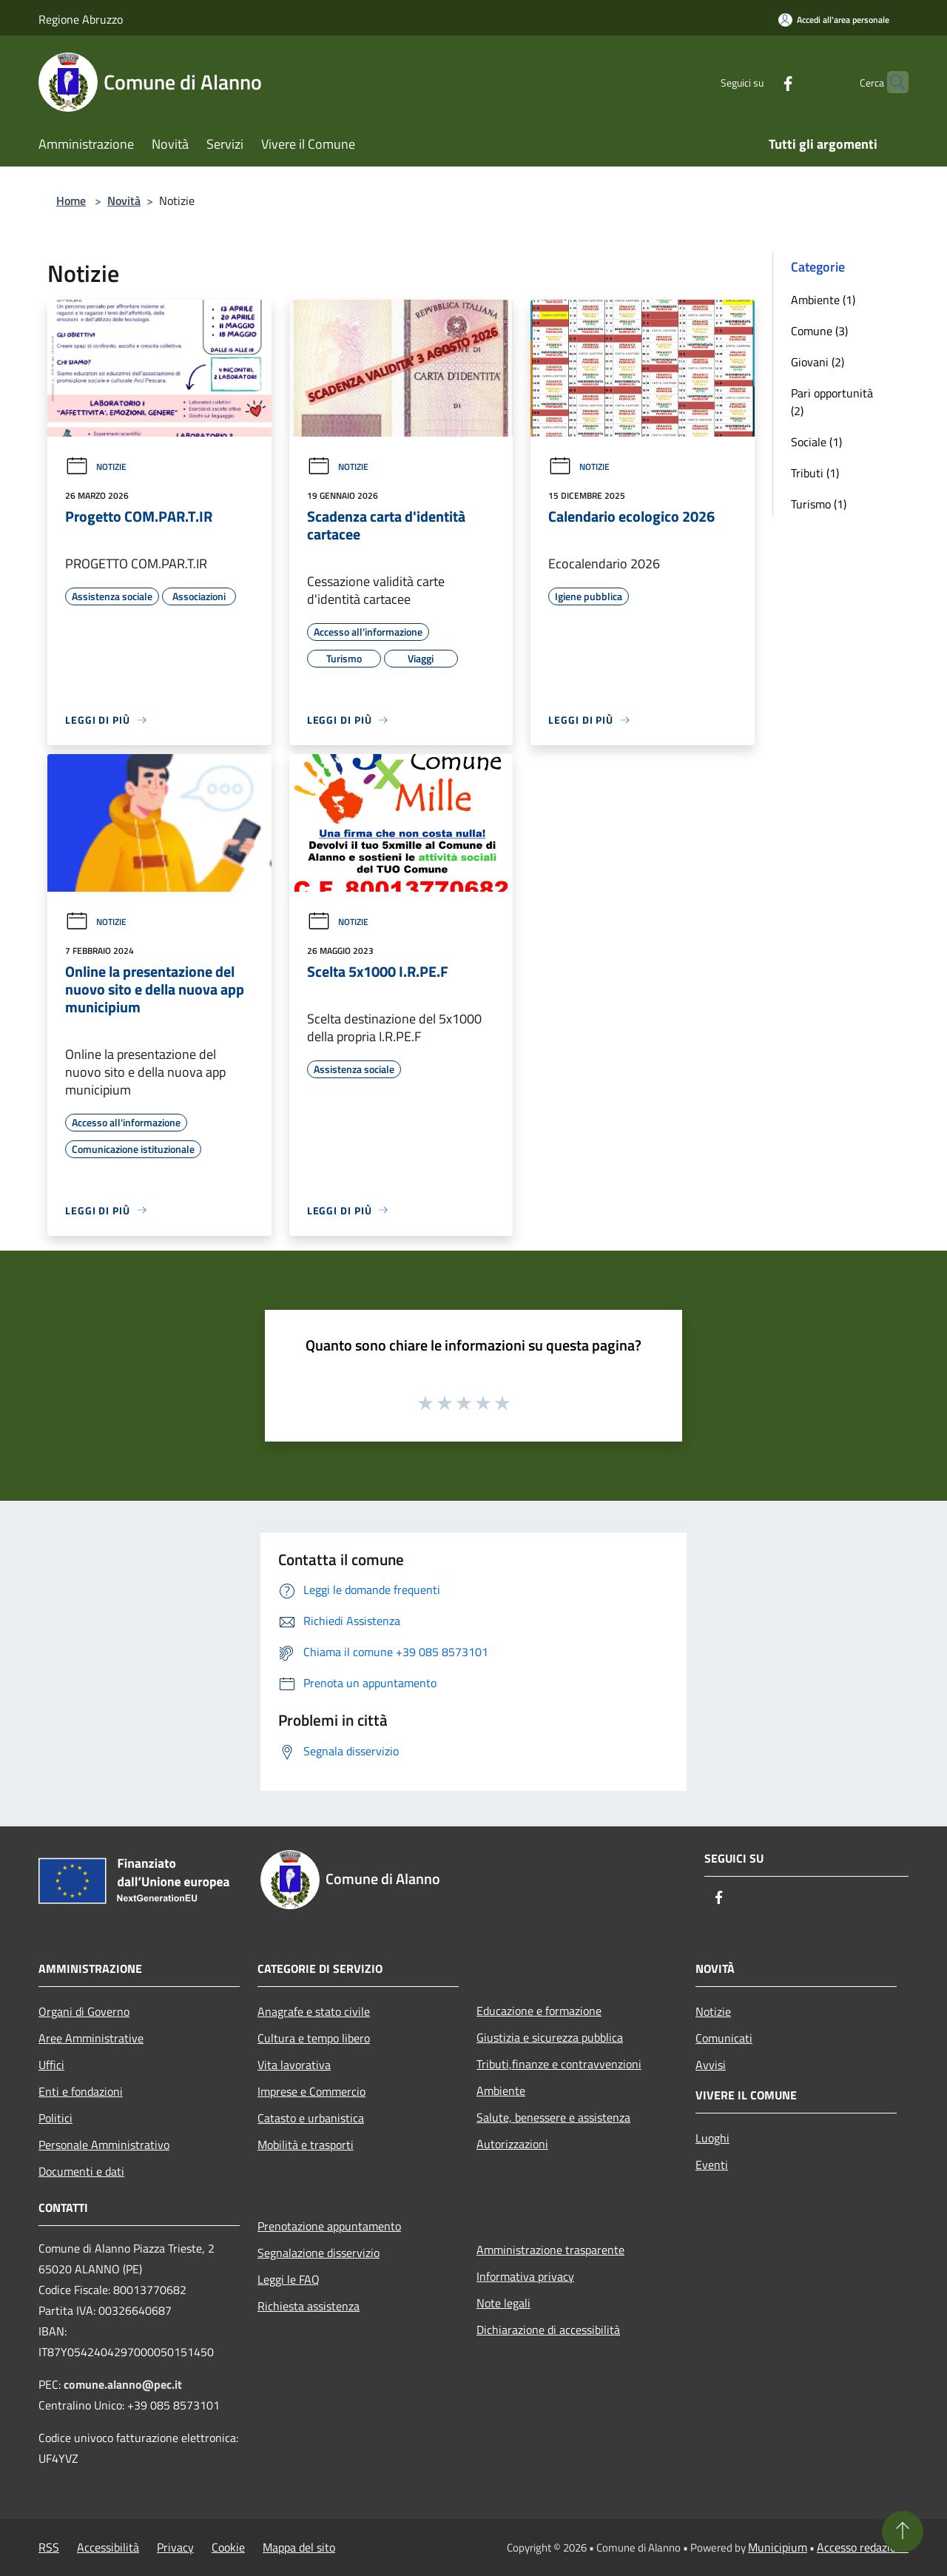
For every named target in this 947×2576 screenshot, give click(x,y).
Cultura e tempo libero (313, 2038)
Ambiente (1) (823, 300)
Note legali (503, 2303)
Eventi (711, 2164)
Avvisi (710, 2065)
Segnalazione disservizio (318, 2252)
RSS (48, 2547)
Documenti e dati (81, 2171)
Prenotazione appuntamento (329, 2226)
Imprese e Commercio (311, 2091)
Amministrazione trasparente (550, 2250)
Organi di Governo (83, 2011)
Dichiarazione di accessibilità (548, 2329)
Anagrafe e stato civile (313, 2011)
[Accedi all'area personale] (834, 19)
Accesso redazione (863, 2547)
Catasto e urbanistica (310, 2118)
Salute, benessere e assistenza (553, 2117)
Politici (55, 2118)
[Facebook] (759, 82)
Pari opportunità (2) (832, 402)
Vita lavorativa (294, 2065)
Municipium (777, 2547)
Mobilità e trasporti (305, 2144)
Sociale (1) (816, 442)
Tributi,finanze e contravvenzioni (558, 2064)
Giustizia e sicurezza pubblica (549, 2037)
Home (71, 200)
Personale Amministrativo (103, 2144)
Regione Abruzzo (80, 19)
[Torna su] (902, 2531)
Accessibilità (108, 2547)
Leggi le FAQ (288, 2279)
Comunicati (723, 2038)
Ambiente (500, 2090)
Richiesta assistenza (308, 2306)
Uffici (51, 2065)
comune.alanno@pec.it (123, 2384)
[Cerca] (891, 82)
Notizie (96, 467)
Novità (124, 200)
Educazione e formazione (538, 2011)
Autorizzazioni (512, 2144)
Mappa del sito (299, 2547)
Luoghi (712, 2138)
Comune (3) (819, 331)
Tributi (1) (815, 473)
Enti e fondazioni (80, 2091)
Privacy (175, 2547)
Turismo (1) (818, 504)
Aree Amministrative (91, 2038)
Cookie (228, 2547)
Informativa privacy (525, 2276)
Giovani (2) (817, 362)
